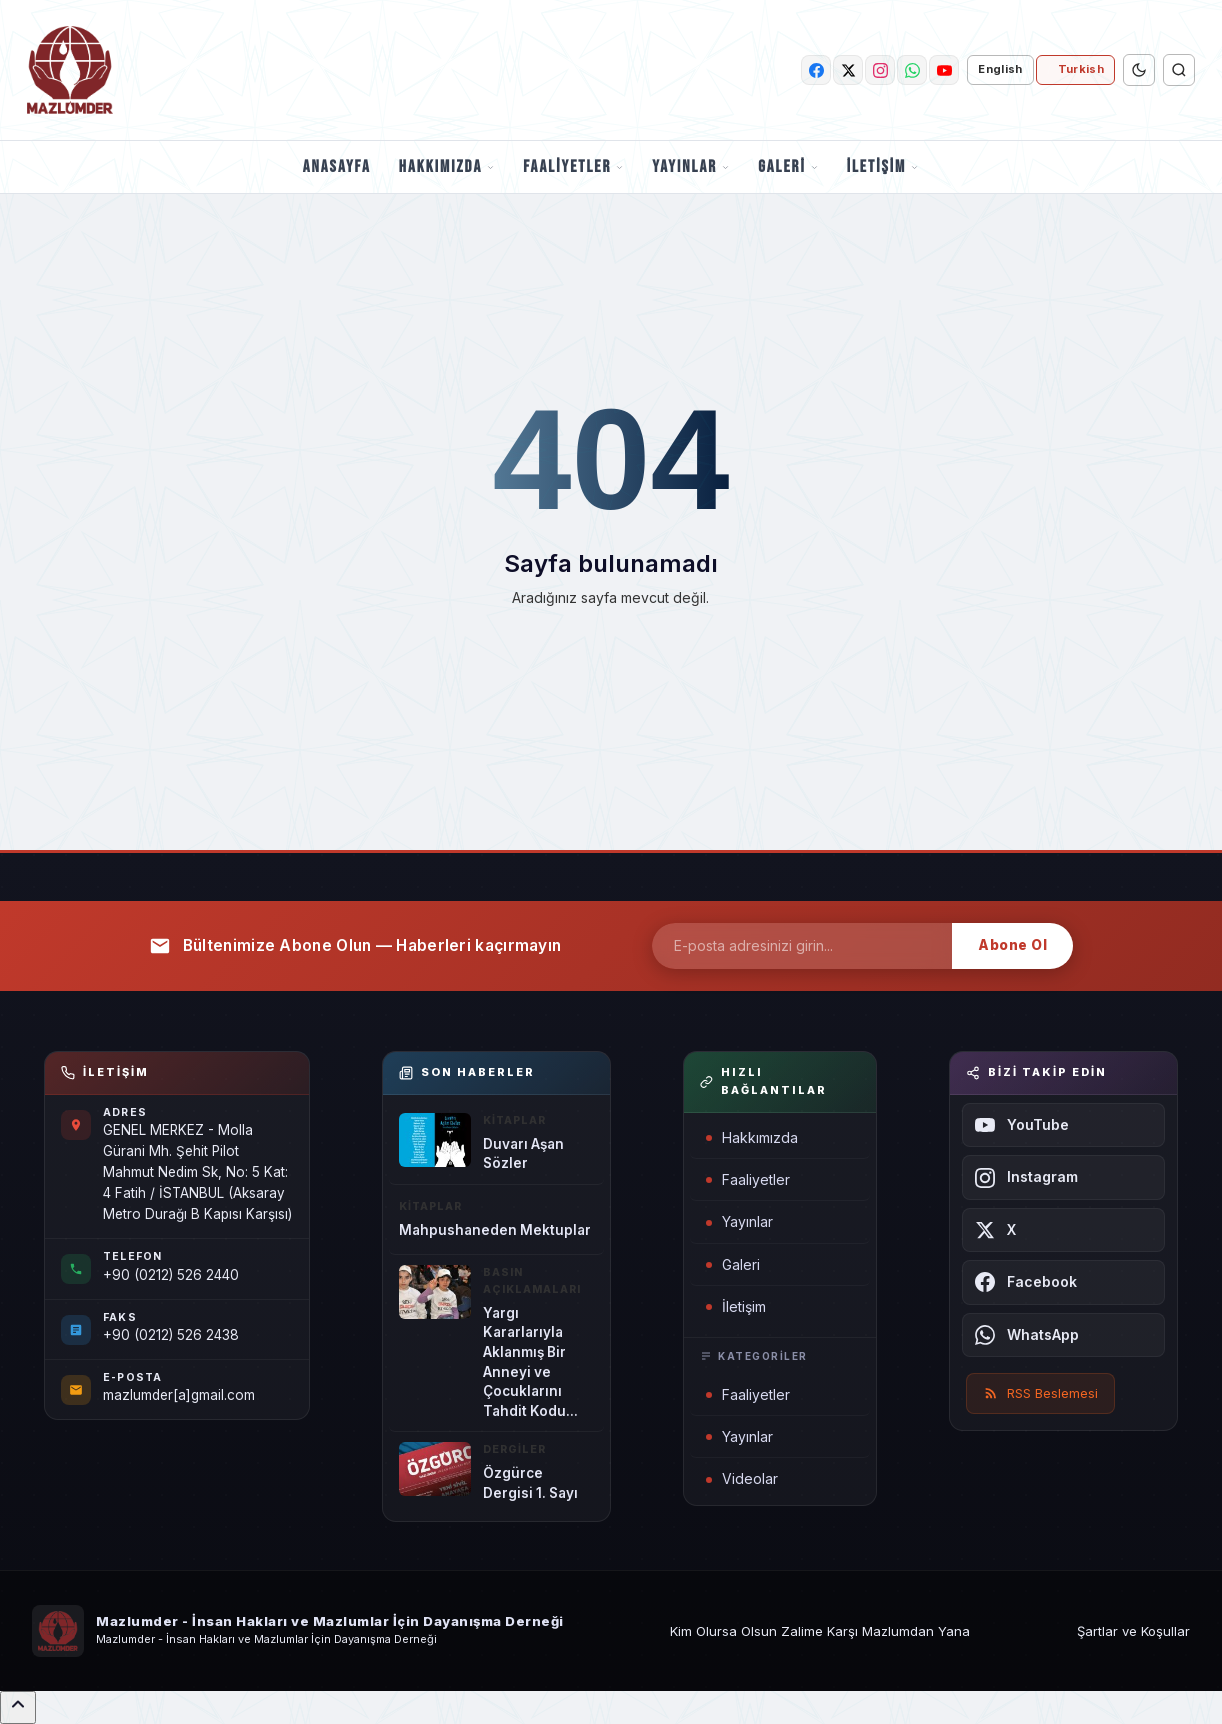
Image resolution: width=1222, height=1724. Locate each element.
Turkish (1081, 69)
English (1000, 69)
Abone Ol (1012, 945)
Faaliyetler (573, 167)
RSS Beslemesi (1040, 1393)
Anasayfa (337, 167)
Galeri (788, 167)
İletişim (883, 167)
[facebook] (816, 70)
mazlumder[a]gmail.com (179, 1395)
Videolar (742, 1478)
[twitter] (848, 70)
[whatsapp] (912, 70)
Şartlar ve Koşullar (1133, 1631)
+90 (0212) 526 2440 (171, 1275)
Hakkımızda (447, 167)
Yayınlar (691, 167)
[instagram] (880, 70)
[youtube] (944, 70)
